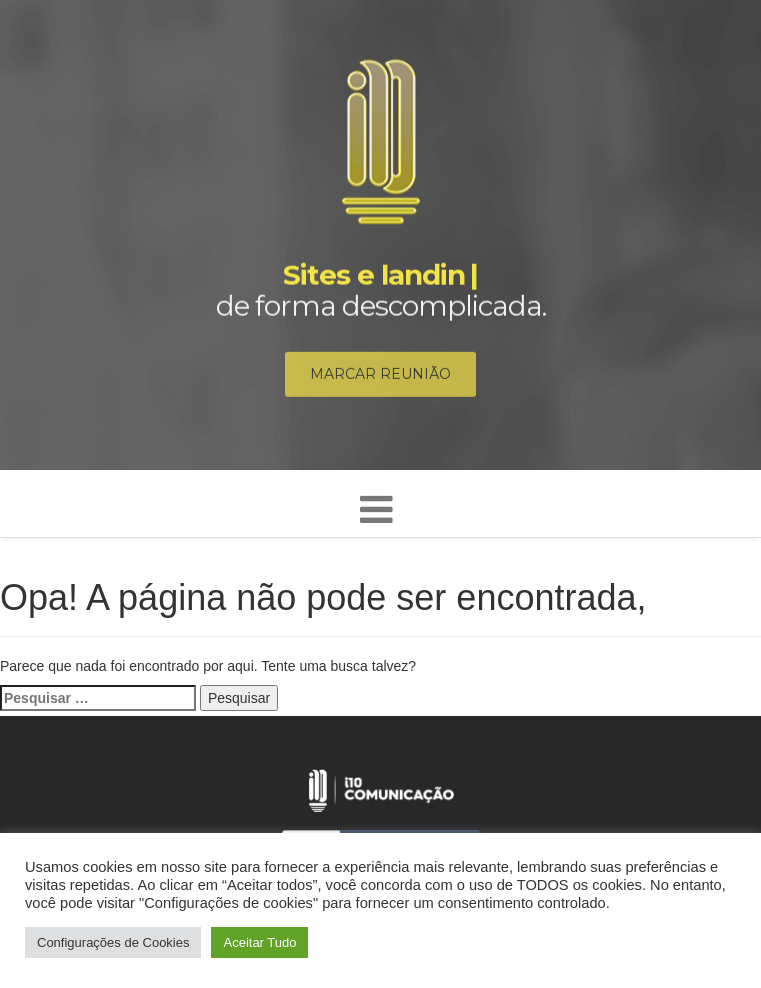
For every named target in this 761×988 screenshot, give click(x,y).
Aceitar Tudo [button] (259, 942)
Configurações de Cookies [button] (113, 942)
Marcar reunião (380, 377)
